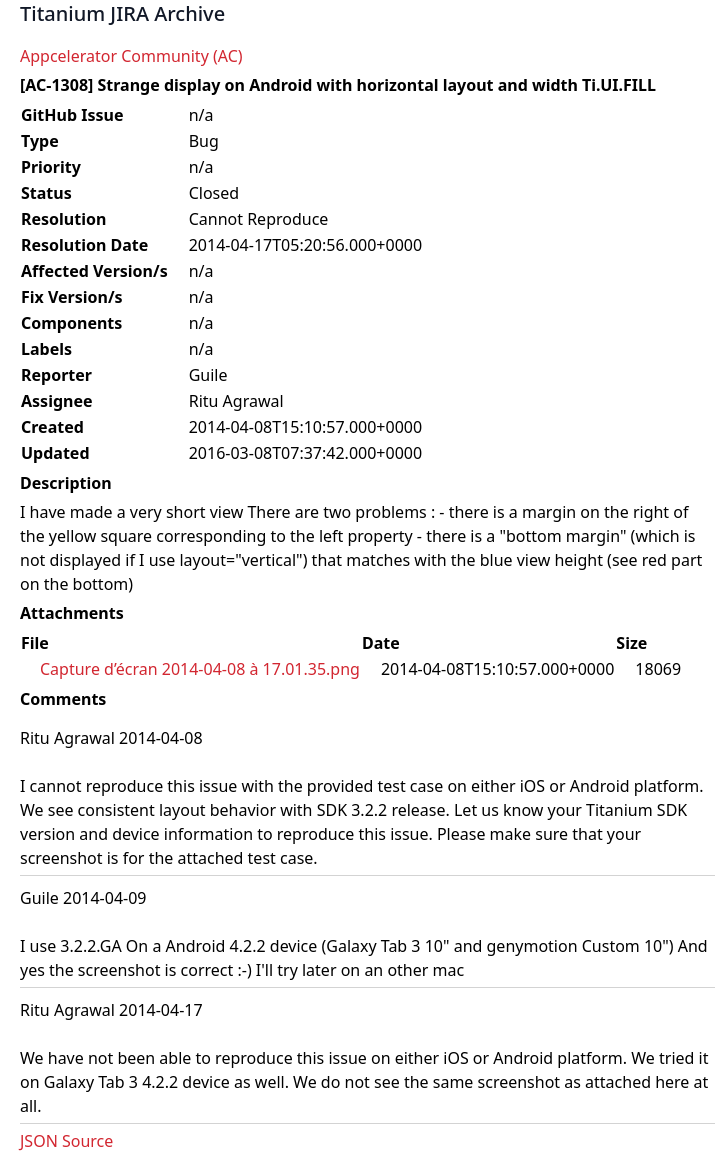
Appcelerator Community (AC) (131, 56)
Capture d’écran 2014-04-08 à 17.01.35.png (200, 669)
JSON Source (66, 1141)
